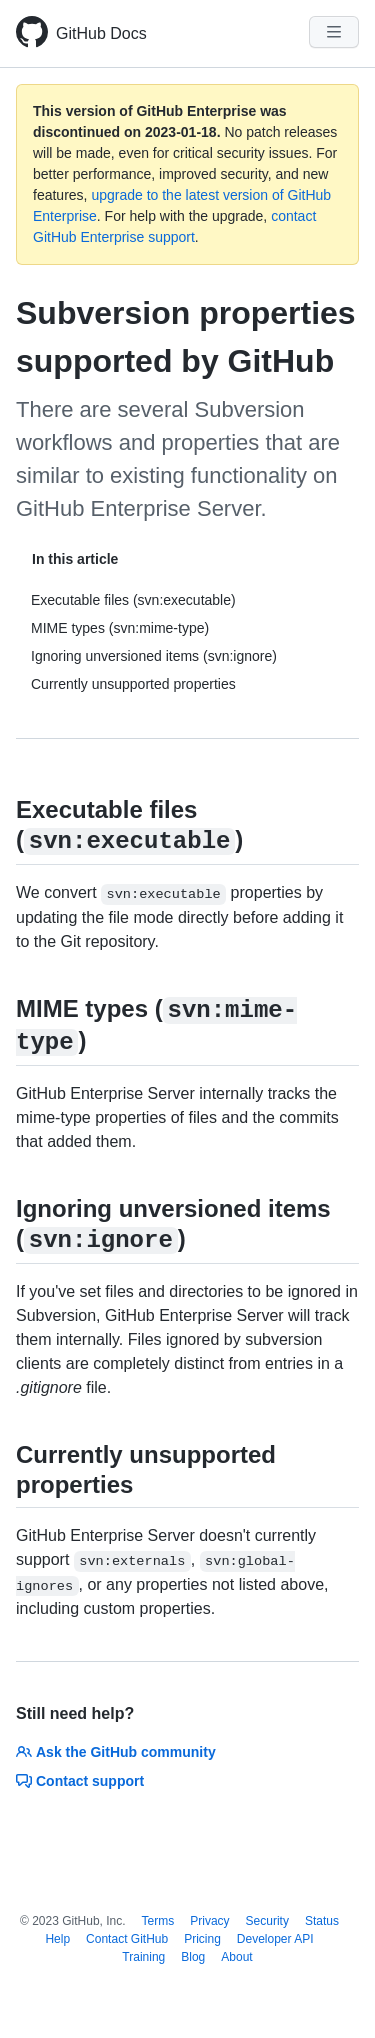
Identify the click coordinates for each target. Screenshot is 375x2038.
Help (57, 1939)
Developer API (275, 1939)
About (236, 1957)
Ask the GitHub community (116, 1752)
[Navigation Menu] (334, 32)
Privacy (209, 1921)
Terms (158, 1921)
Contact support (80, 1781)
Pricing (202, 1939)
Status (322, 1921)
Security (267, 1921)
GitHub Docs (101, 33)
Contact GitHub (127, 1939)
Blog (193, 1957)
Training (143, 1957)
